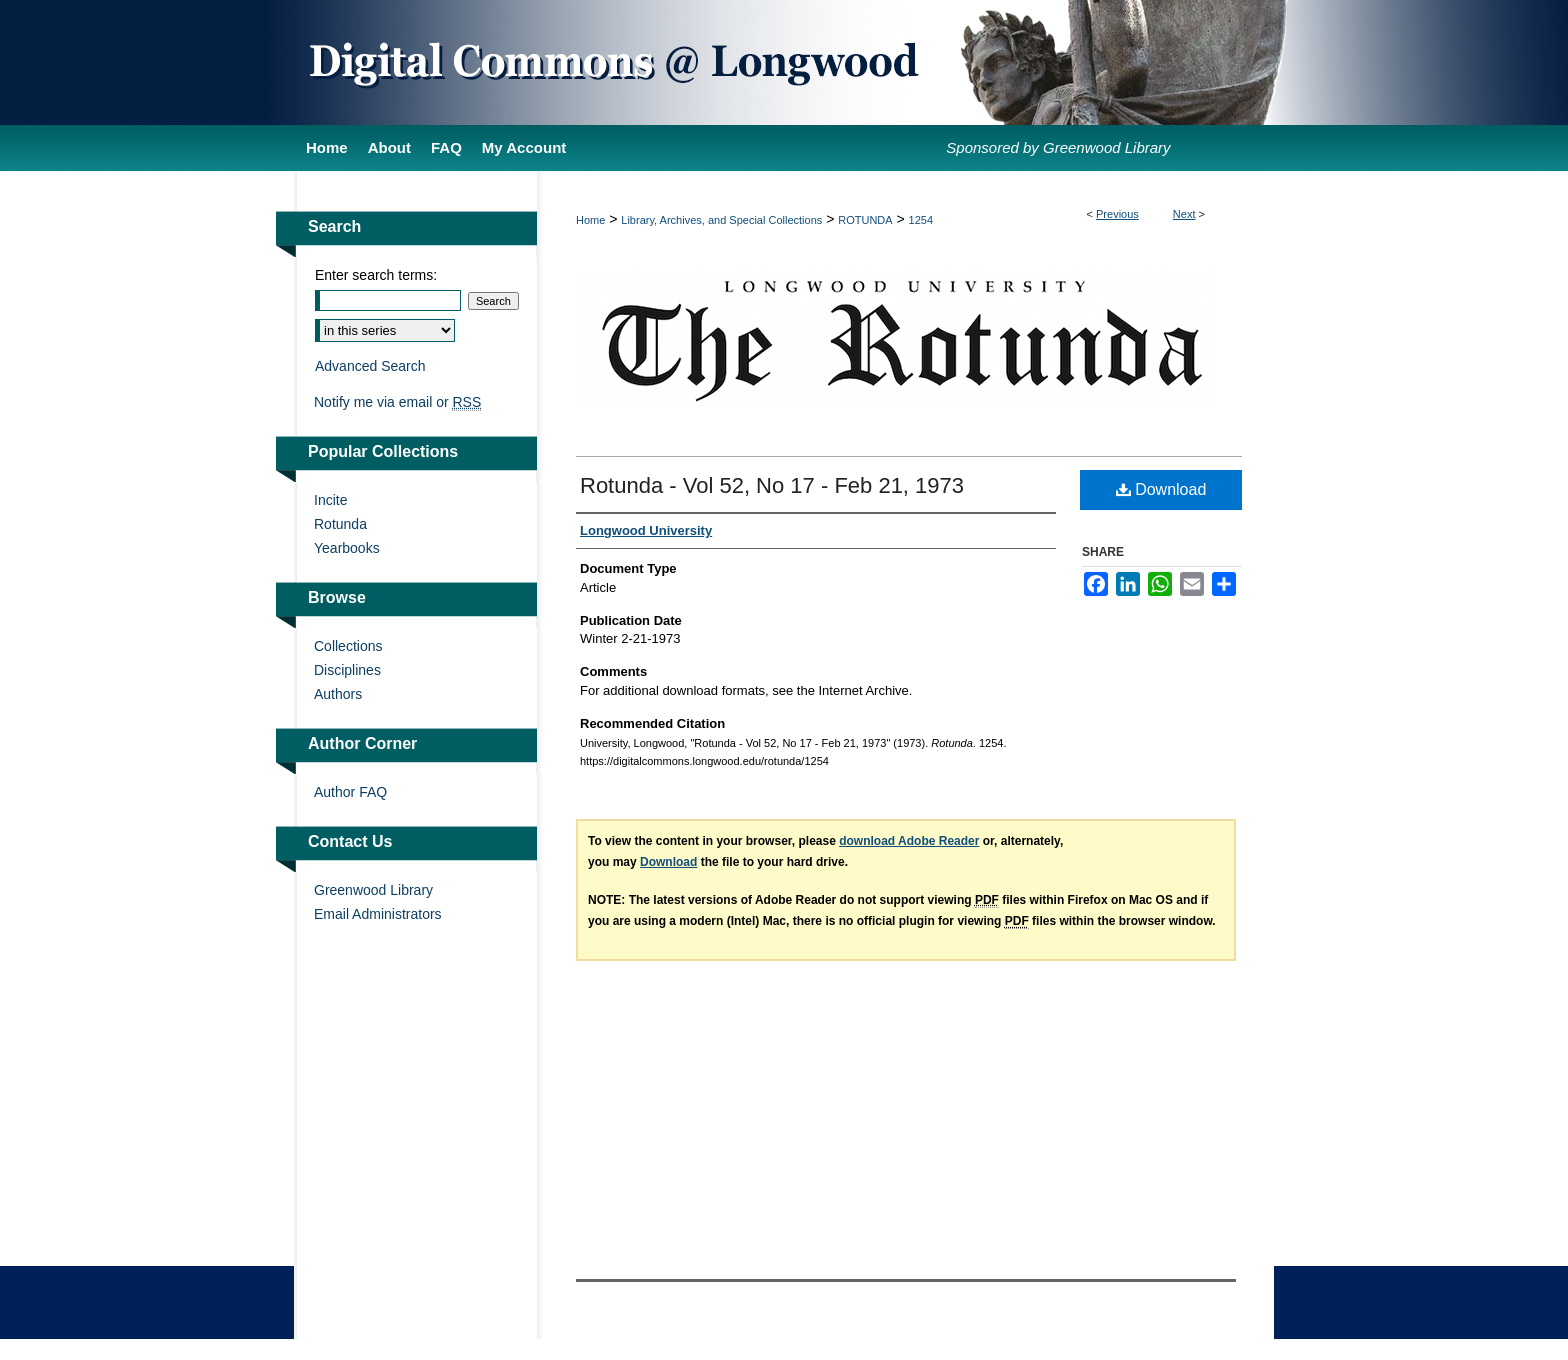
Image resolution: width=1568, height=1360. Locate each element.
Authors (338, 694)
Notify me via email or (397, 402)
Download (1161, 489)
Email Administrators (378, 914)
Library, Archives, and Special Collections (721, 220)
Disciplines (347, 670)
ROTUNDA (865, 220)
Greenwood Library (373, 890)
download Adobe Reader (909, 841)
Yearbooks (347, 548)
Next (1184, 214)
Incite (330, 500)
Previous (1117, 214)
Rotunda (340, 524)
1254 (921, 220)
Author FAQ (350, 792)
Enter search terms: (376, 275)
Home (590, 220)
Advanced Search (370, 366)
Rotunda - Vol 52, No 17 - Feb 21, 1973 (772, 485)
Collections (348, 646)
